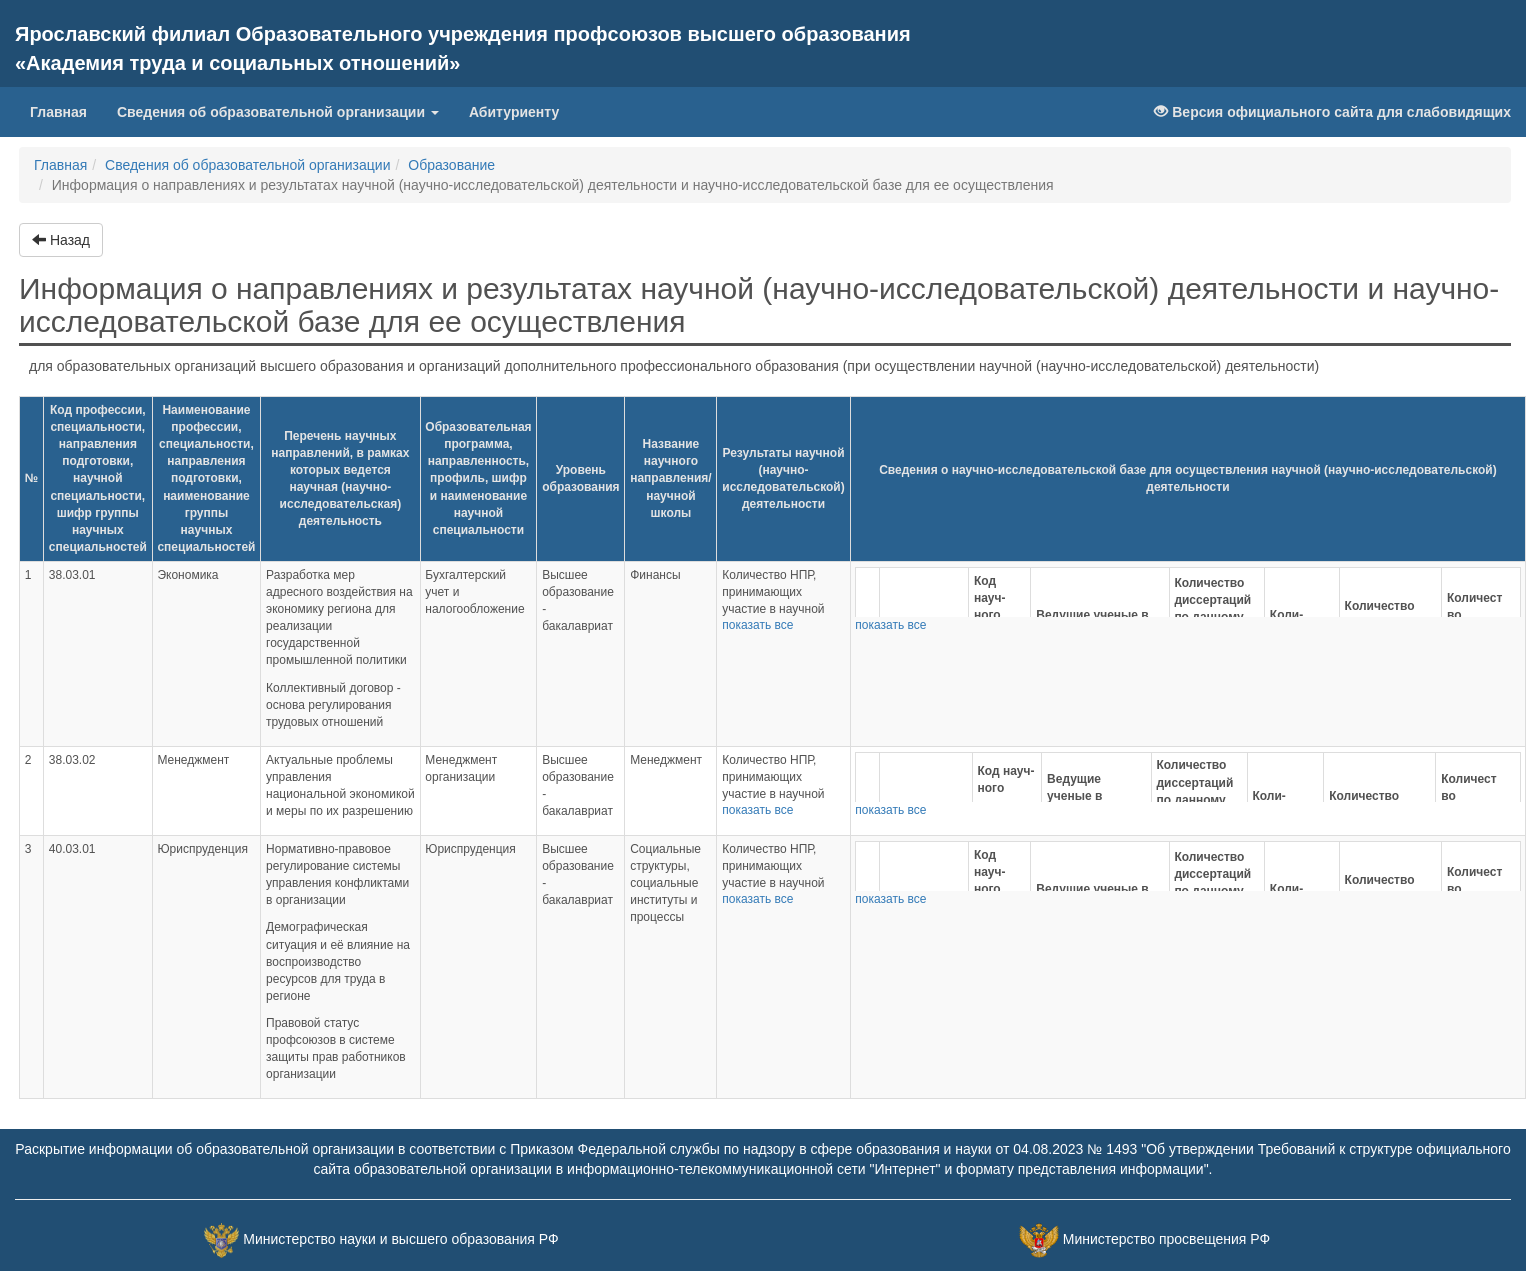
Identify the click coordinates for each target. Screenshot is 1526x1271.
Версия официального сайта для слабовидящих (1332, 112)
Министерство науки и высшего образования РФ (400, 1240)
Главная (66, 110)
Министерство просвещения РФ (1166, 1240)
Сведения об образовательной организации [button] (278, 112)
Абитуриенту (514, 112)
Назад (61, 240)
